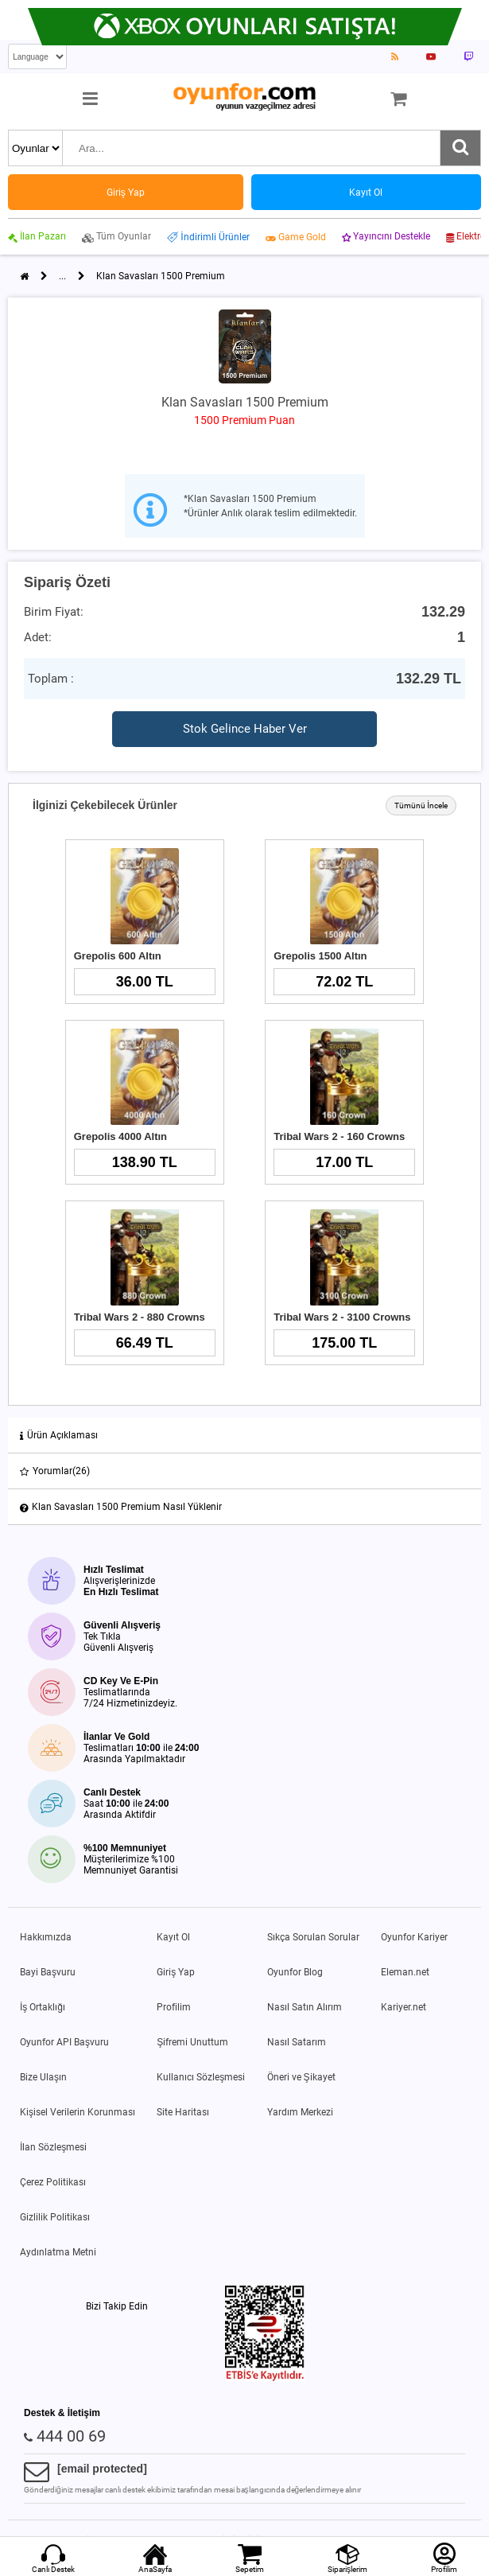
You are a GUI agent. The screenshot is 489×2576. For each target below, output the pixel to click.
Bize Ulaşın (43, 2077)
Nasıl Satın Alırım (304, 2007)
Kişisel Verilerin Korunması (77, 2112)
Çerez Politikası (53, 2182)
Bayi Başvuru (48, 1972)
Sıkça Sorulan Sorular (313, 1937)
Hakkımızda (46, 1937)
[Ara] (460, 148)
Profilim (174, 2007)
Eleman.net (405, 1972)
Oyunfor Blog (295, 1972)
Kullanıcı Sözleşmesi (201, 2077)
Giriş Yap (176, 1972)
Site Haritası (183, 2112)
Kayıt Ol (173, 1937)
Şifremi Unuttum (192, 2042)
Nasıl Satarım (296, 2042)
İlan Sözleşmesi (53, 2147)
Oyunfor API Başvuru (64, 2042)
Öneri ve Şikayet (301, 2077)
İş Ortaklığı (42, 2007)
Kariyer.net (403, 2007)
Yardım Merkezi (300, 2112)
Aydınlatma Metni (58, 2252)
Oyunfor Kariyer (414, 1937)
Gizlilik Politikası (55, 2217)
